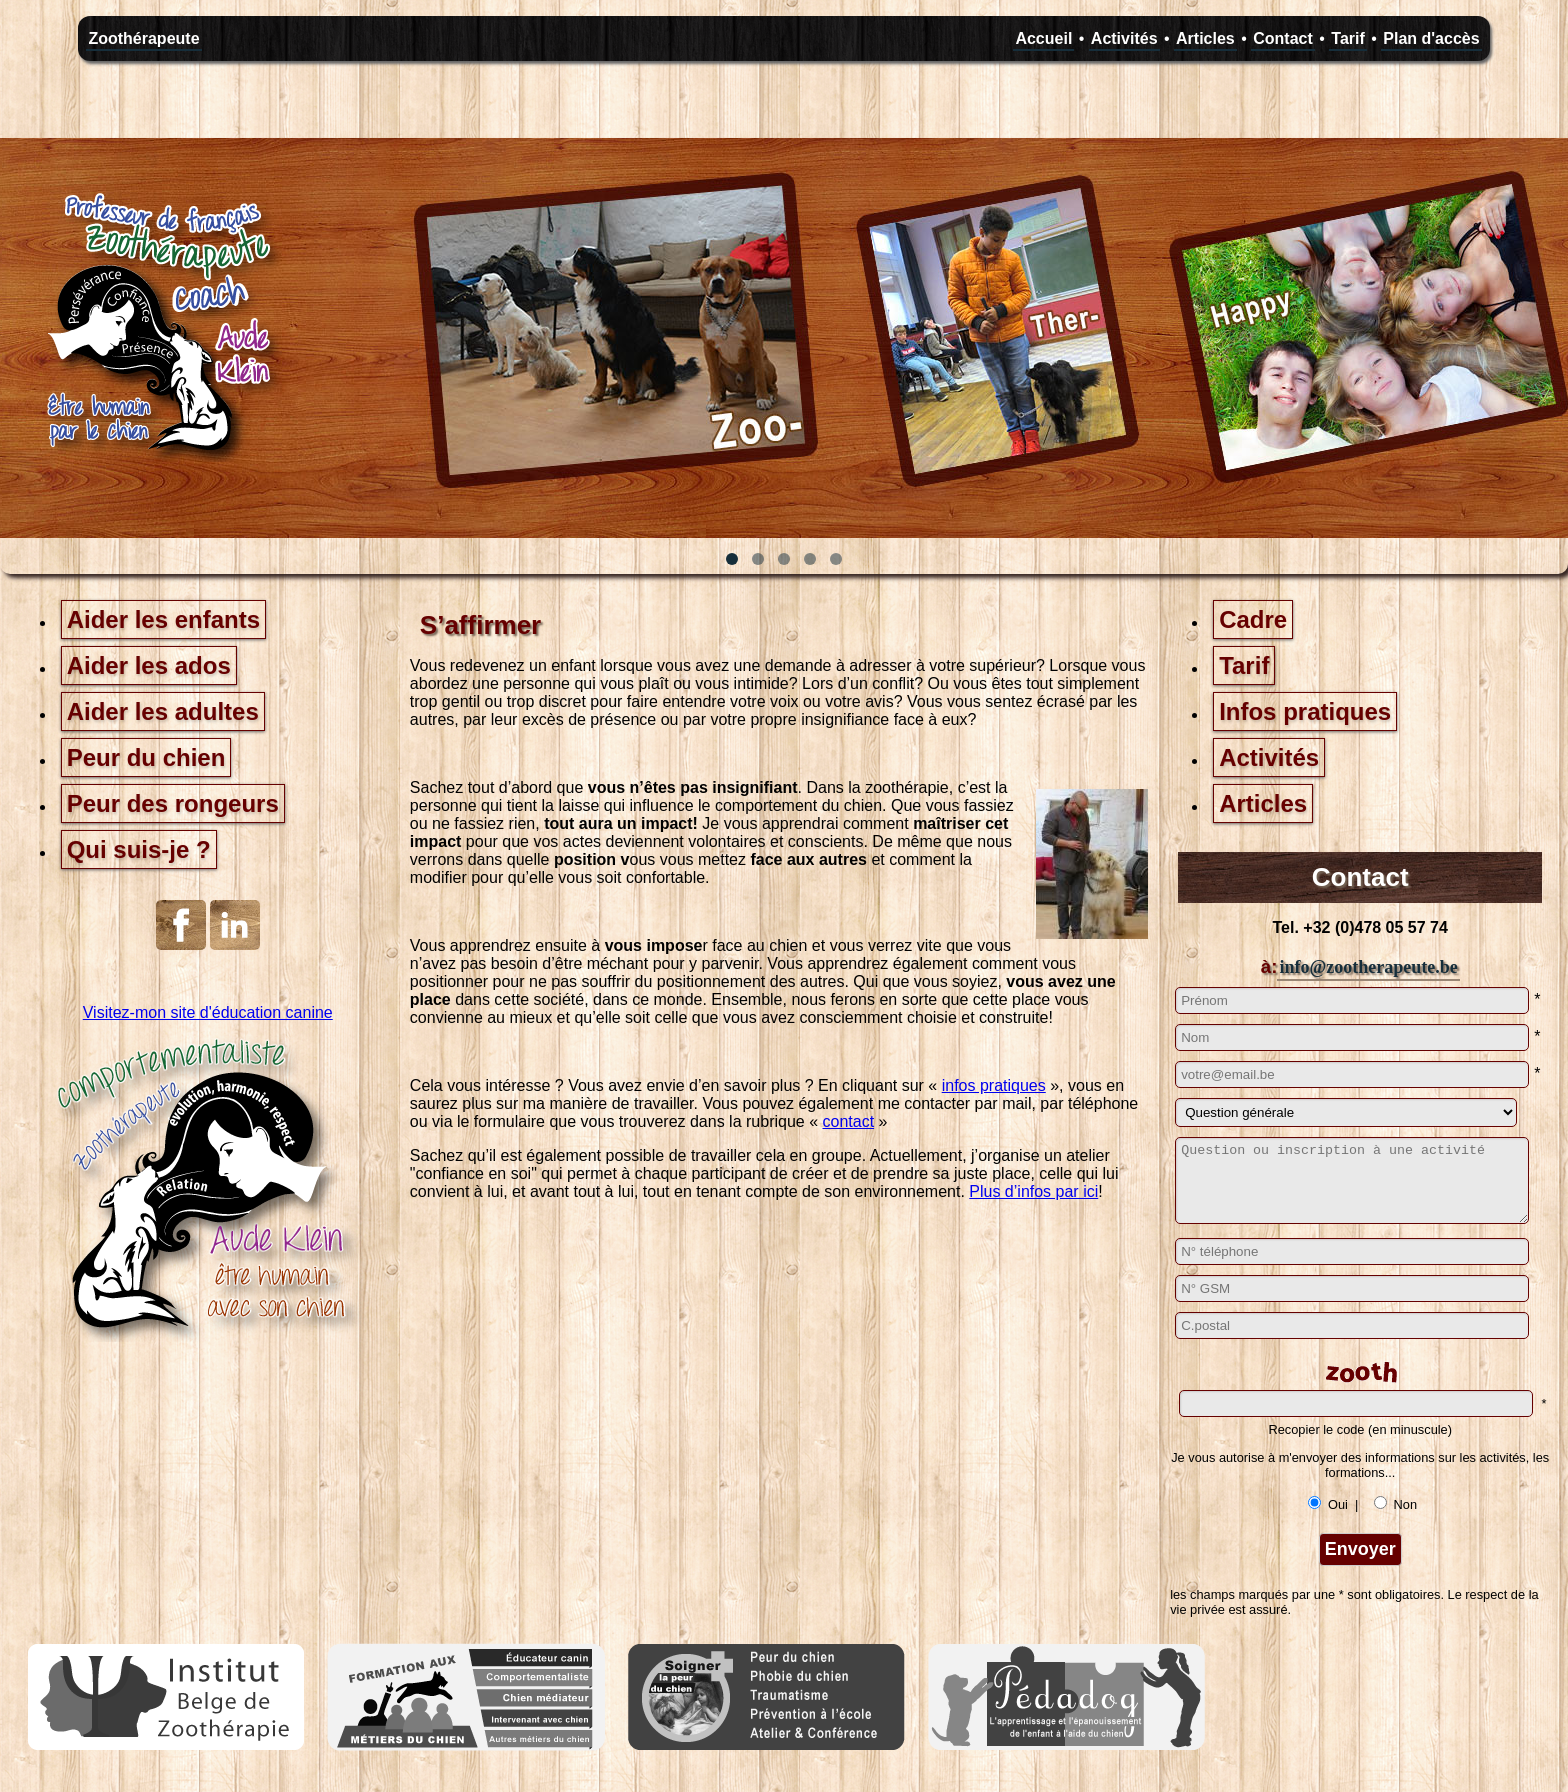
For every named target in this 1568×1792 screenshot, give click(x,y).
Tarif (1347, 38)
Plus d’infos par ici (1033, 1191)
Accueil (1043, 38)
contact (849, 1121)
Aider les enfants (163, 619)
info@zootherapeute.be (1368, 967)
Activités (1124, 38)
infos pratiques (994, 1085)
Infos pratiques (1305, 711)
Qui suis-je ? (139, 849)
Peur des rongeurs (173, 803)
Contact (1283, 38)
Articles (1205, 38)
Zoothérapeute (143, 38)
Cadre (1253, 619)
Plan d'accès (1431, 38)
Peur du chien (146, 757)
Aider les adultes (163, 711)
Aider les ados (149, 665)
